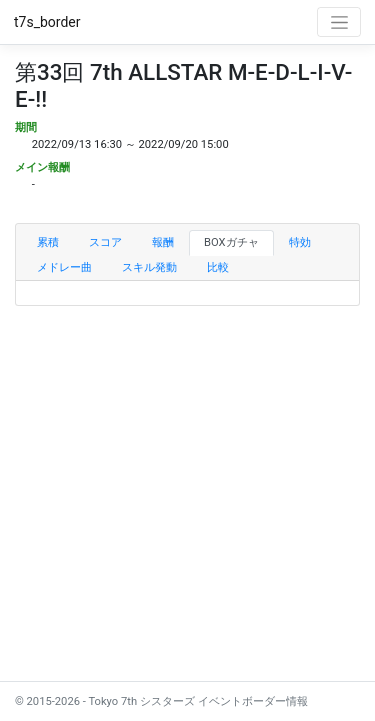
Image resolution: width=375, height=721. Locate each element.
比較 (218, 267)
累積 (48, 242)
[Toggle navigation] (339, 22)
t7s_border (47, 22)
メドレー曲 (64, 267)
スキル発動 (149, 267)
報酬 (163, 242)
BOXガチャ (231, 242)
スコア (105, 242)
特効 (300, 242)
